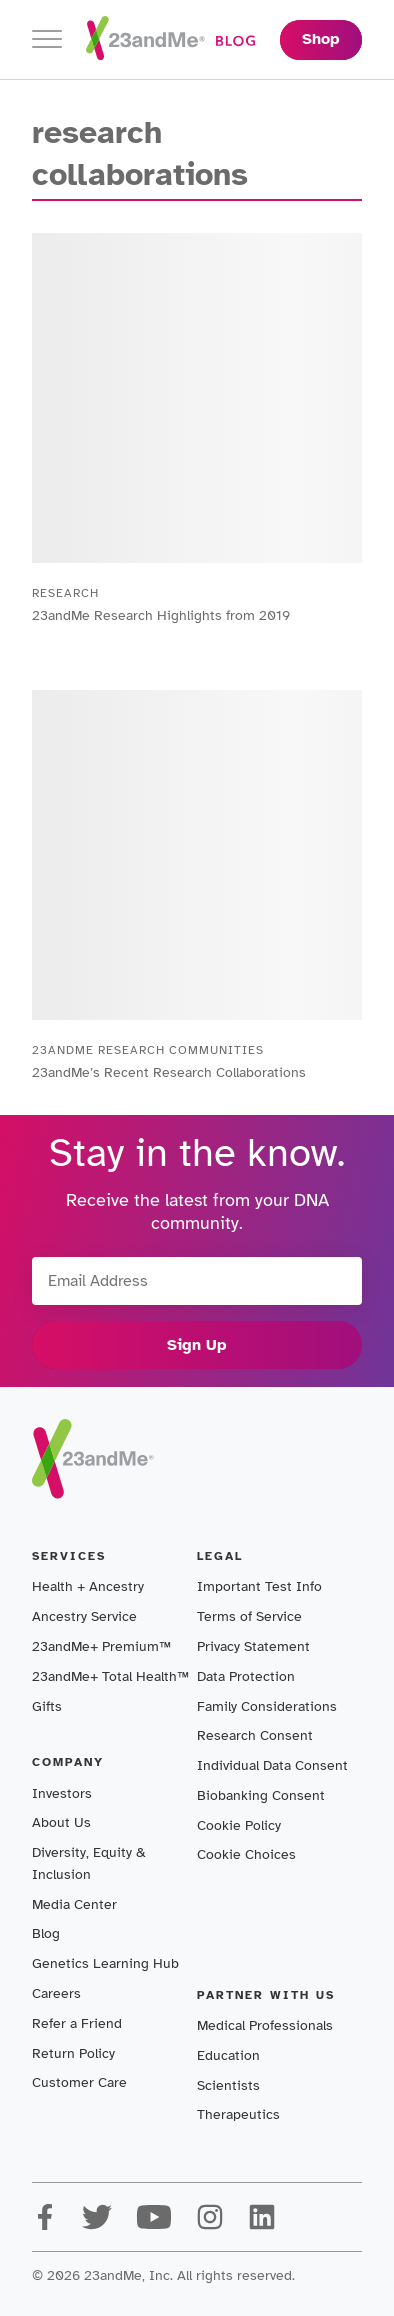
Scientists (228, 2085)
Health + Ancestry (88, 1586)
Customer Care (79, 2082)
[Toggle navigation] (47, 39)
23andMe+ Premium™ (101, 1646)
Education (228, 2055)
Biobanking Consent (261, 1795)
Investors (62, 1793)
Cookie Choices (246, 1854)
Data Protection (246, 1676)
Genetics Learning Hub (105, 1963)
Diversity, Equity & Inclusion (89, 1863)
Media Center (74, 1904)
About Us (61, 1822)
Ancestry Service (84, 1616)
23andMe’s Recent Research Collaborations (169, 1072)
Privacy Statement (253, 1646)
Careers (56, 1993)
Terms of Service (249, 1616)
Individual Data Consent (272, 1765)
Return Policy (73, 2053)
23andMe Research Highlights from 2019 (161, 615)
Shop (321, 39)
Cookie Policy (239, 1825)
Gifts (47, 1706)
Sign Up (197, 1345)
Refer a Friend (77, 2023)
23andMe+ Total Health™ (110, 1676)
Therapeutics (238, 2114)
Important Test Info (259, 1586)
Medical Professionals (265, 2025)
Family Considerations (267, 1706)
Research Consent (255, 1735)
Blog (46, 1933)
